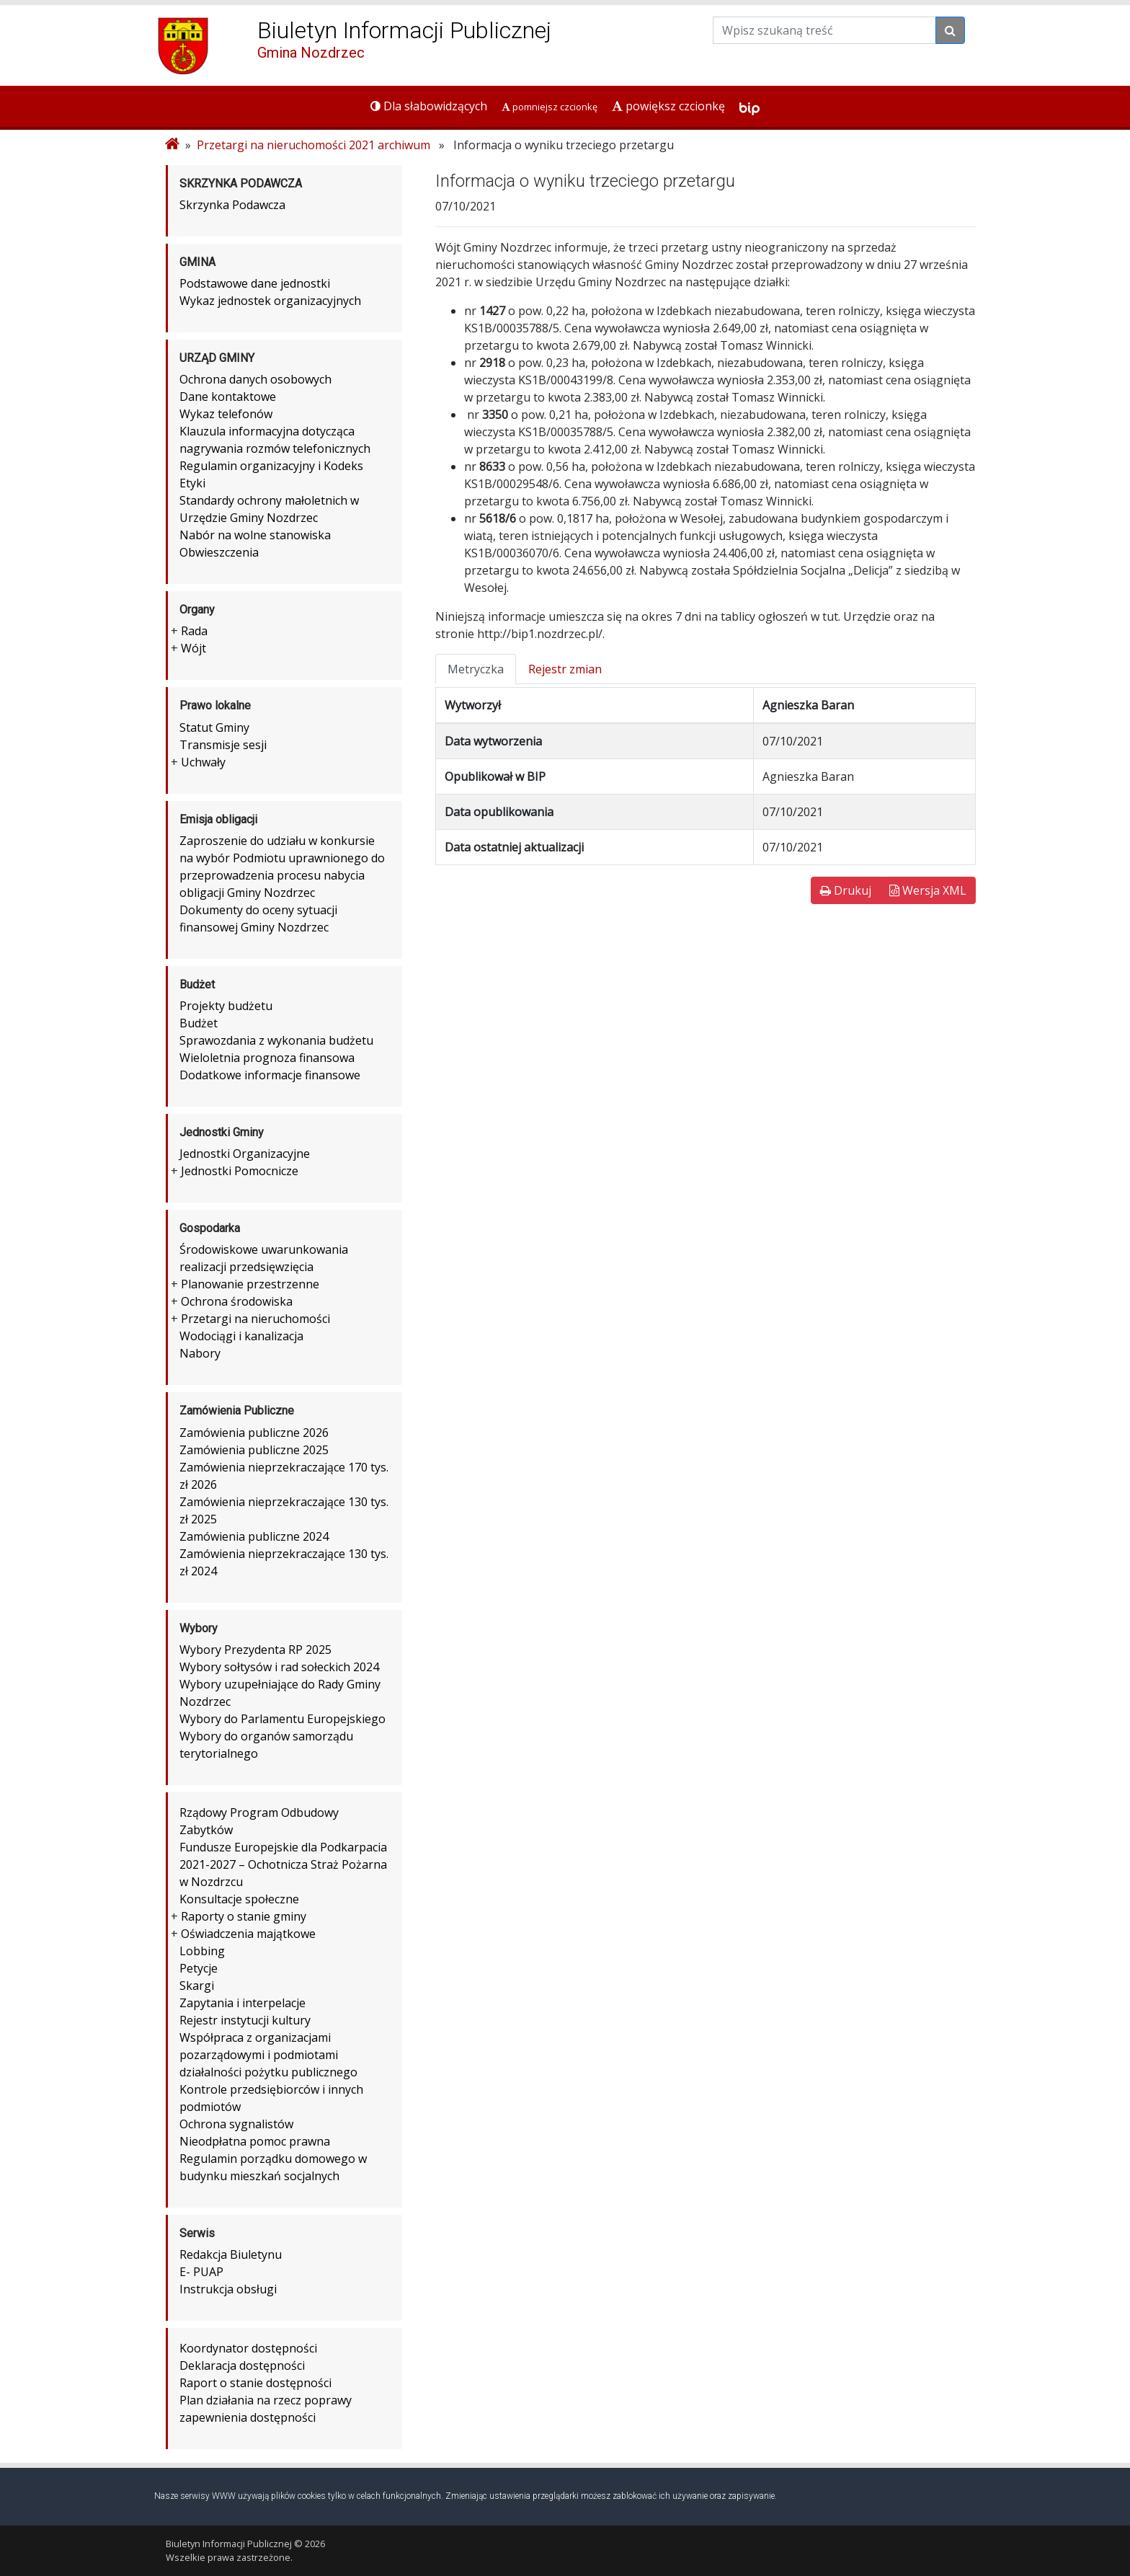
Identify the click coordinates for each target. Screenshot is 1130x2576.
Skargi (196, 1985)
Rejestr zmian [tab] (565, 669)
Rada (194, 631)
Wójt (193, 648)
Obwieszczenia (219, 552)
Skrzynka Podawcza (232, 205)
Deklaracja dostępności (242, 2365)
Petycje (198, 1968)
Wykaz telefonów (225, 414)
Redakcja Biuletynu (230, 2254)
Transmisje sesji (223, 745)
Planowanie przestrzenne (250, 1284)
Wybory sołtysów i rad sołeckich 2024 (279, 1667)
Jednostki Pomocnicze (239, 1171)
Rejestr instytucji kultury (245, 2020)
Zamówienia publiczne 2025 (254, 1450)
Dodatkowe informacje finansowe (269, 1075)
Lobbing (202, 1951)
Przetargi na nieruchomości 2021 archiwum (313, 145)
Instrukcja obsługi (228, 2289)
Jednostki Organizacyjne (244, 1153)
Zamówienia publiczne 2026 (254, 1432)
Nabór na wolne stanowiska (255, 535)
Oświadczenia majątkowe (248, 1934)
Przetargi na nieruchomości (255, 1319)
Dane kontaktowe (227, 396)
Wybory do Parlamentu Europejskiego (282, 1719)
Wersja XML (927, 890)
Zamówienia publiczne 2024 (254, 1536)
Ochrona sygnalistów (236, 2124)
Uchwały (203, 762)
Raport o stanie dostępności (255, 2383)
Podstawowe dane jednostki (254, 283)
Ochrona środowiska (237, 1301)
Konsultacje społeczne (239, 1899)
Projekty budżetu (225, 1006)
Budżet (198, 1023)
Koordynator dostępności (248, 2348)
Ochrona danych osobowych (255, 379)
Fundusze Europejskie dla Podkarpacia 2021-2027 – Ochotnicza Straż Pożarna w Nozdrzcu (283, 1864)
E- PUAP (201, 2272)
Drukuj (845, 890)
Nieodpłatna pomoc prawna (254, 2141)
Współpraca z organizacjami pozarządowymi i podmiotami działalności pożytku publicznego (268, 2055)
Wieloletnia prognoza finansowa (267, 1058)
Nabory (200, 1353)
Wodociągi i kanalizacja (241, 1336)
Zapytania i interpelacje (242, 2003)
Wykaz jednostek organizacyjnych (270, 301)
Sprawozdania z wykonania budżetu (276, 1040)
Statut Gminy (214, 727)
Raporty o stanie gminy (243, 1916)
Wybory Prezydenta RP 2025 (255, 1649)
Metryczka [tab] (476, 669)
